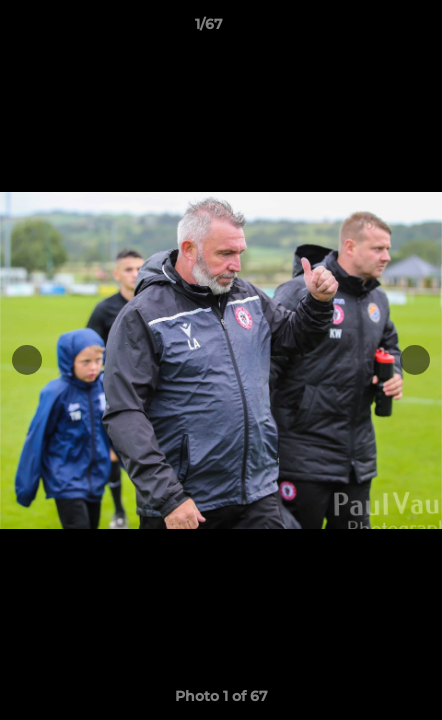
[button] (370, 29)
